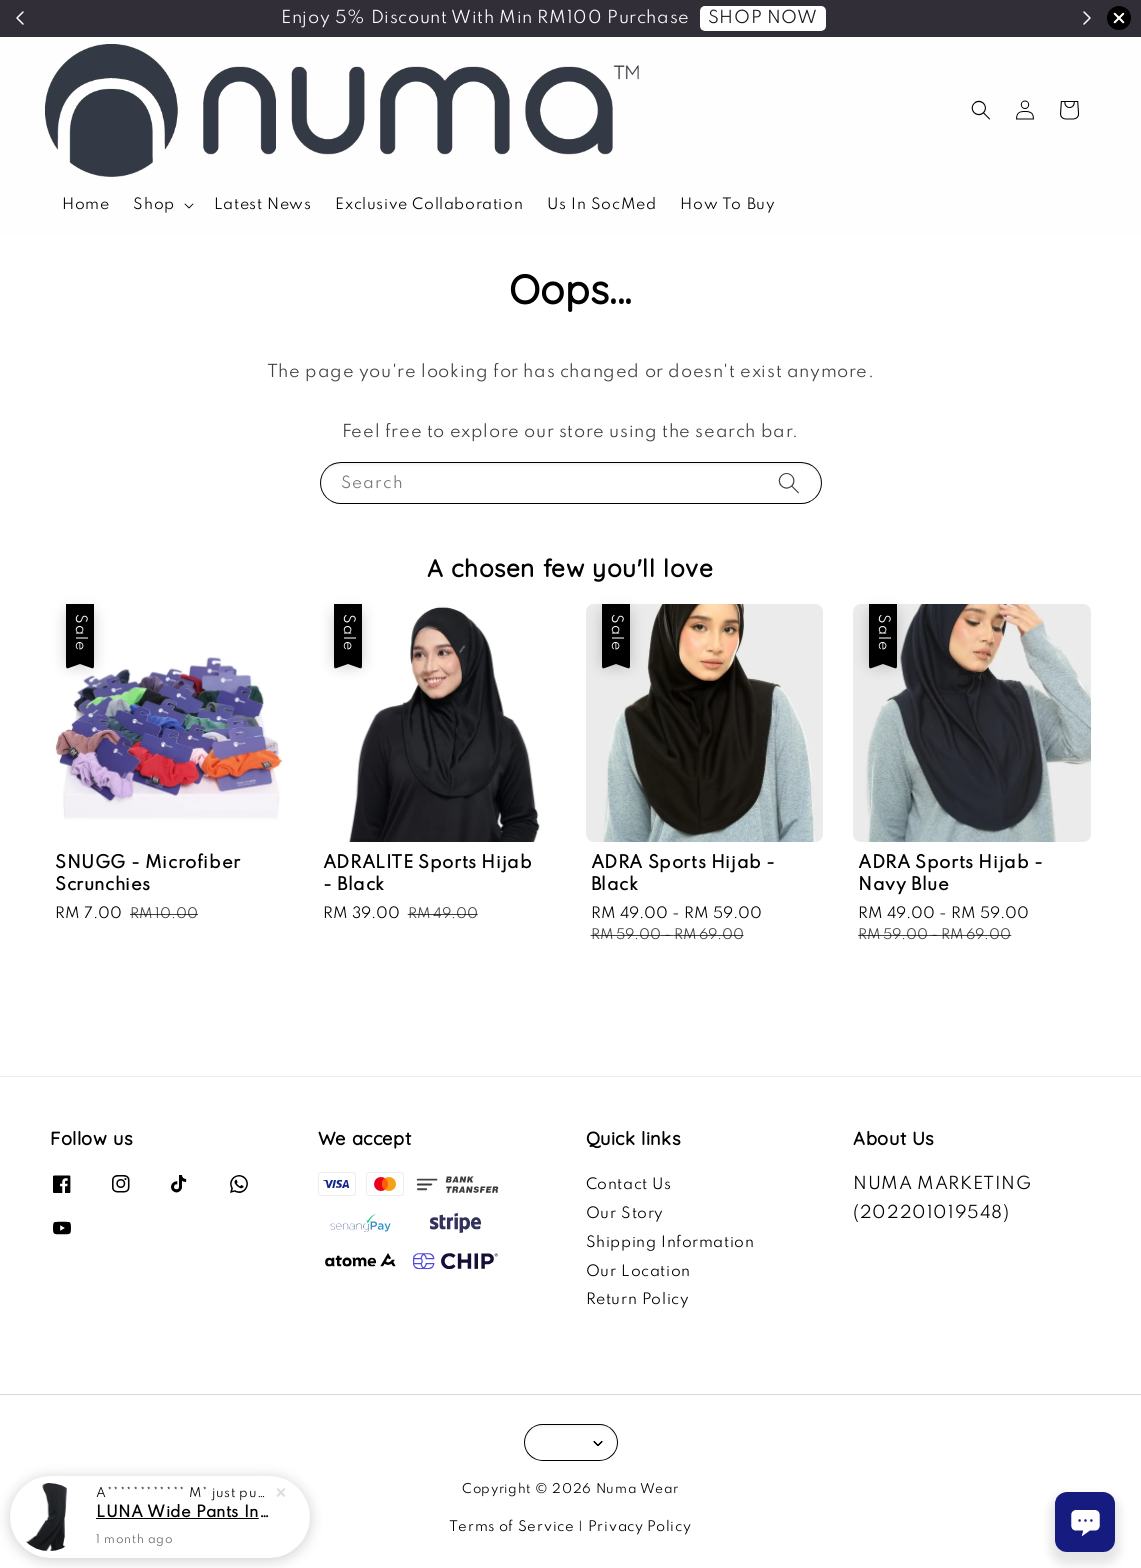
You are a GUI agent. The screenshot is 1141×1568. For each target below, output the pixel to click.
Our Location (638, 1272)
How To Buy (727, 205)
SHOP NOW (763, 18)
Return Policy (638, 1300)
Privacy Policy (640, 1527)
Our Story (625, 1214)
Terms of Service (511, 1527)
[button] (981, 110)
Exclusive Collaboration (429, 205)
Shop (153, 205)
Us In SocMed (601, 205)
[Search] (789, 482)
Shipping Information (670, 1243)
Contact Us (629, 1185)
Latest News (263, 205)
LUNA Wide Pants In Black (184, 1513)
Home (85, 205)
